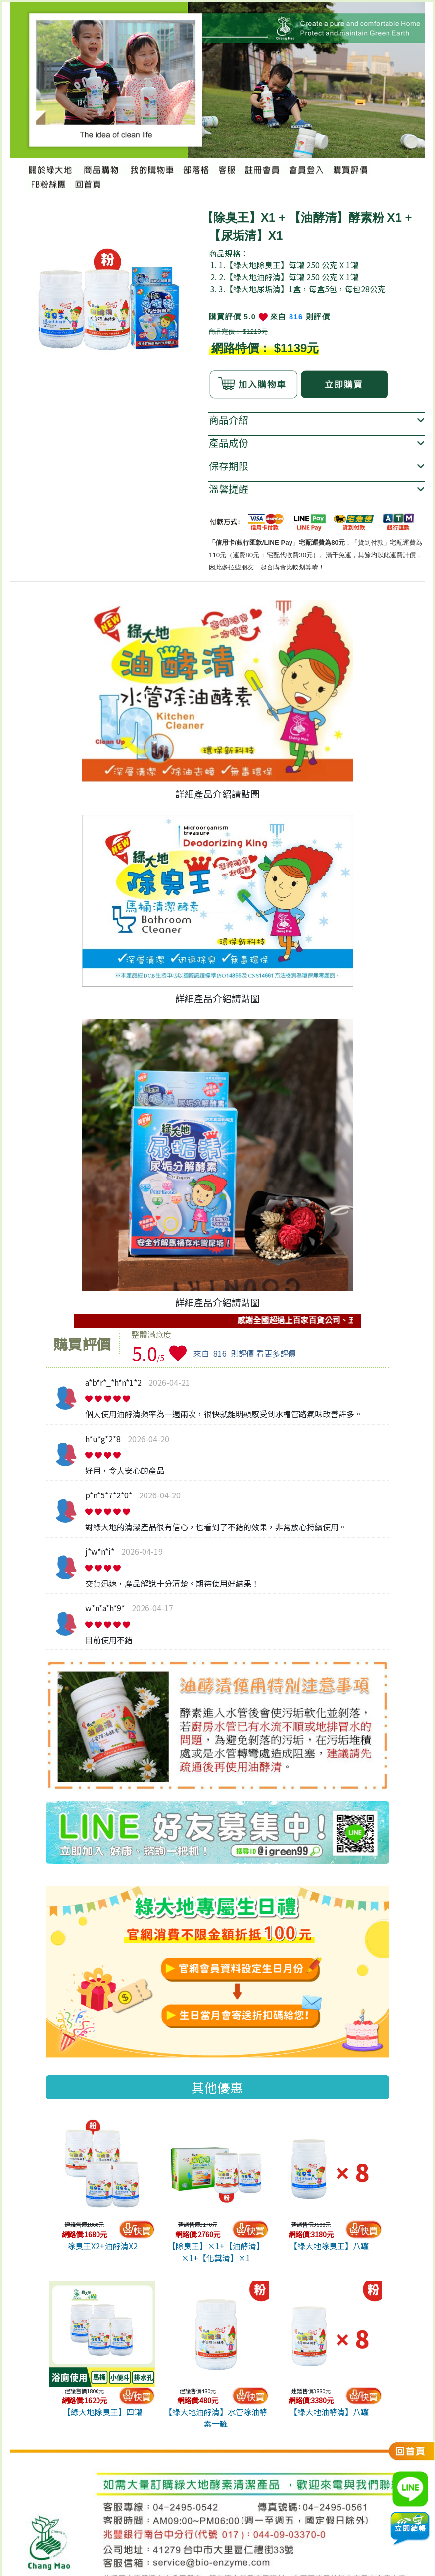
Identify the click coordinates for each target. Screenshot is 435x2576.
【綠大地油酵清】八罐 (329, 2412)
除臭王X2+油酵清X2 (102, 2246)
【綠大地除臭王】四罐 (102, 2412)
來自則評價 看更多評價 (244, 1353)
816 (296, 317)
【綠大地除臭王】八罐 (329, 2246)
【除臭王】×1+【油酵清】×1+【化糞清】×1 (216, 2252)
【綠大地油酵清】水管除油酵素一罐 (215, 2417)
